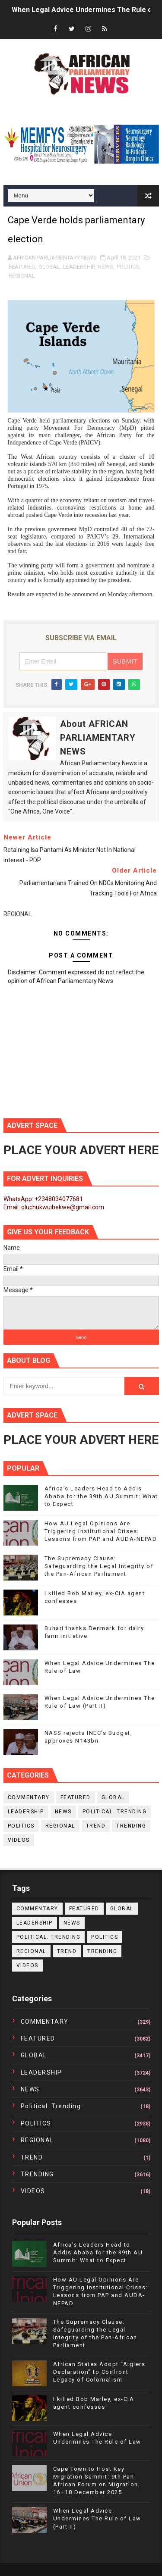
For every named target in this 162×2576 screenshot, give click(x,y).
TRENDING (131, 1826)
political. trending (115, 1812)
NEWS (105, 266)
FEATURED (22, 266)
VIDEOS (19, 1840)
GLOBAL (49, 266)
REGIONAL (22, 275)
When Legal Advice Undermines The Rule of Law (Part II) (97, 2518)
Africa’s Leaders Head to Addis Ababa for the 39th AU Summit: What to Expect (101, 1496)
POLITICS (128, 266)
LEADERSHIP (78, 266)
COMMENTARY (29, 1797)
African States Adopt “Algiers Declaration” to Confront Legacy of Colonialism (99, 2372)
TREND (96, 1826)
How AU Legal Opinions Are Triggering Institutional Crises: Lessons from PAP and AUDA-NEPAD (100, 1531)
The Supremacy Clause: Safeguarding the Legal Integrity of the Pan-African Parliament (99, 1566)
